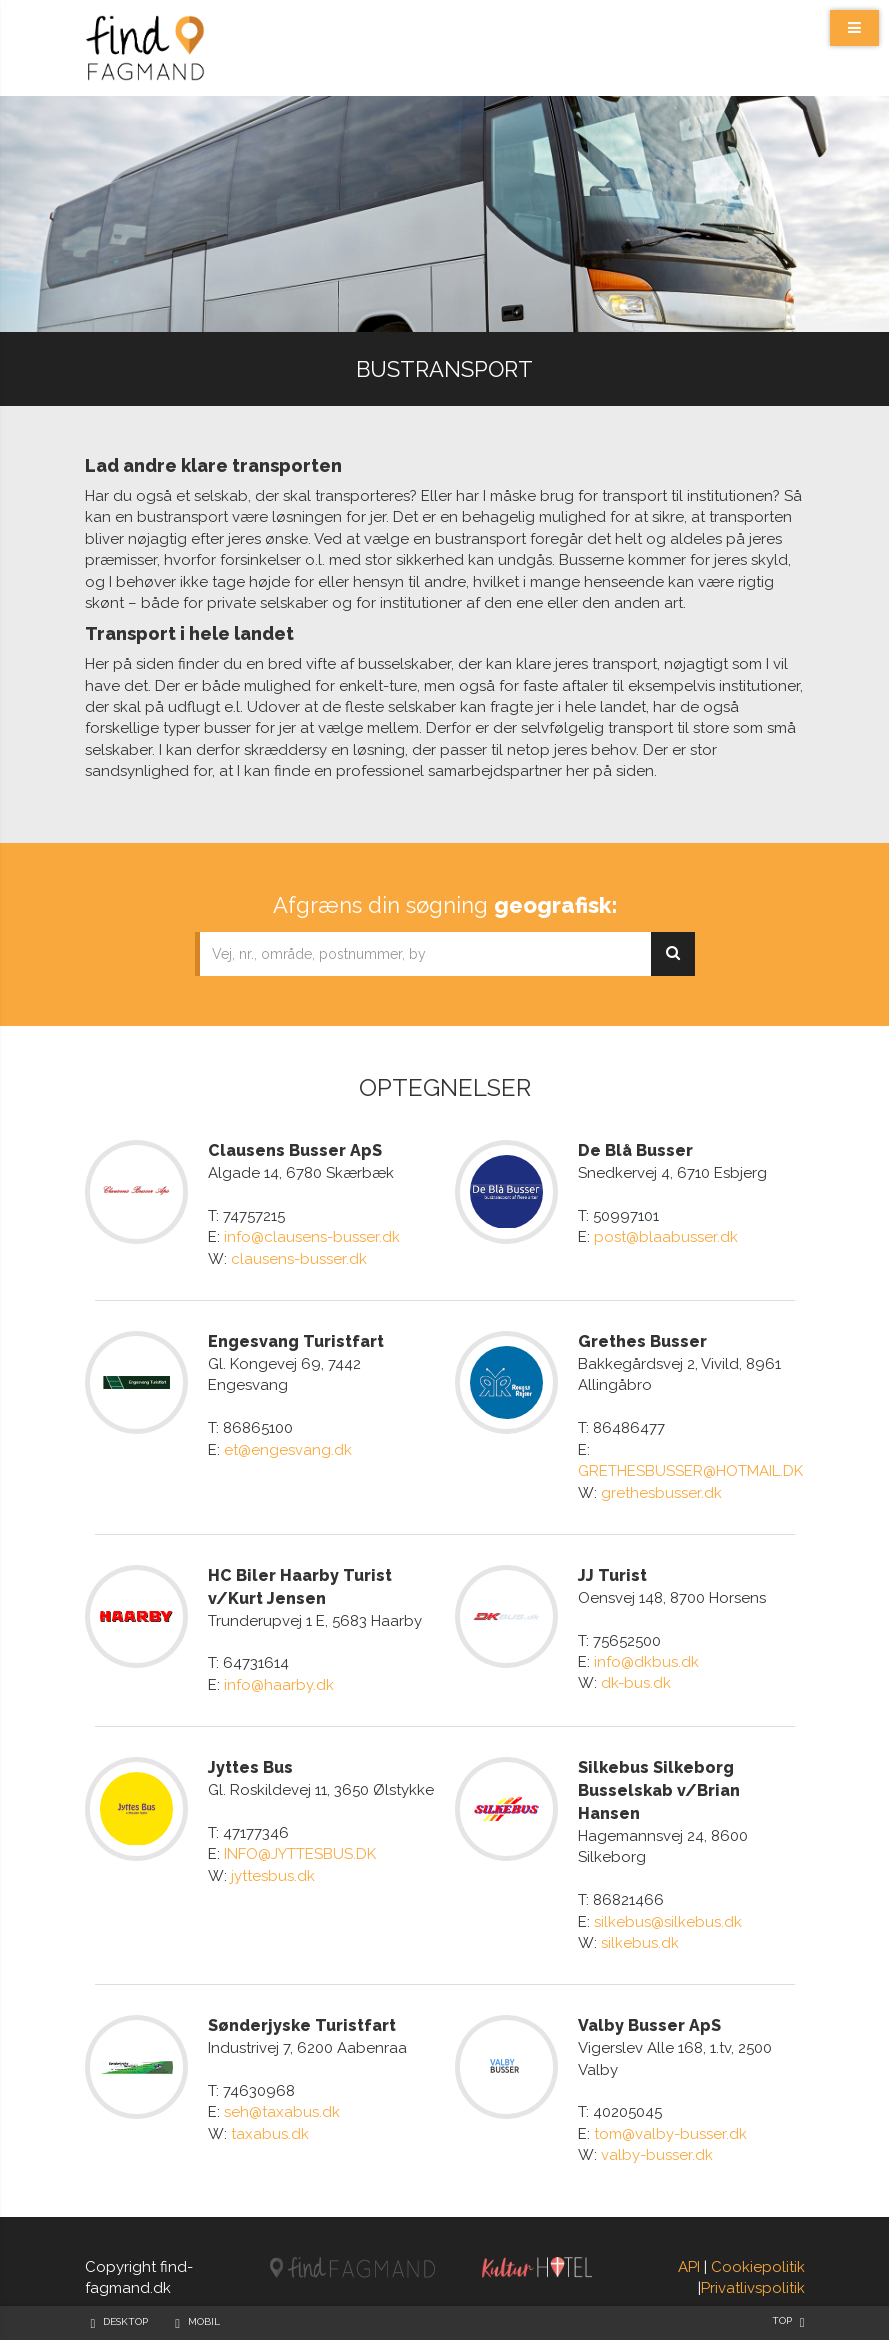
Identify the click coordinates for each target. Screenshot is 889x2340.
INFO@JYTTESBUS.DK (300, 1854)
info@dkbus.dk (646, 1662)
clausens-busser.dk (299, 1259)
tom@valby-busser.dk (670, 2134)
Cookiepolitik (758, 2267)
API (689, 2267)
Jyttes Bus (250, 1767)
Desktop (125, 2321)
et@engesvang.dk (288, 1450)
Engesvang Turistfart (296, 1341)
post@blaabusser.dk (666, 1237)
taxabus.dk (270, 2134)
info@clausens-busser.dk (312, 1237)
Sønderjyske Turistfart (302, 2025)
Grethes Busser (642, 1341)
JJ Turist (612, 1575)
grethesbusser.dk (661, 1493)
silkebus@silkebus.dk (668, 1922)
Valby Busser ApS (649, 2025)
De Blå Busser (635, 1150)
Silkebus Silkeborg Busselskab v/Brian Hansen (659, 1790)
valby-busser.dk (657, 2155)
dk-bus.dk (636, 1683)
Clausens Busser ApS (295, 1150)
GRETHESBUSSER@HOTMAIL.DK (690, 1471)
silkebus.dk (640, 1943)
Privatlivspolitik (753, 2288)
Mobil (204, 2321)
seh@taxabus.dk (282, 2112)
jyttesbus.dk (273, 1876)
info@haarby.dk (279, 1685)
